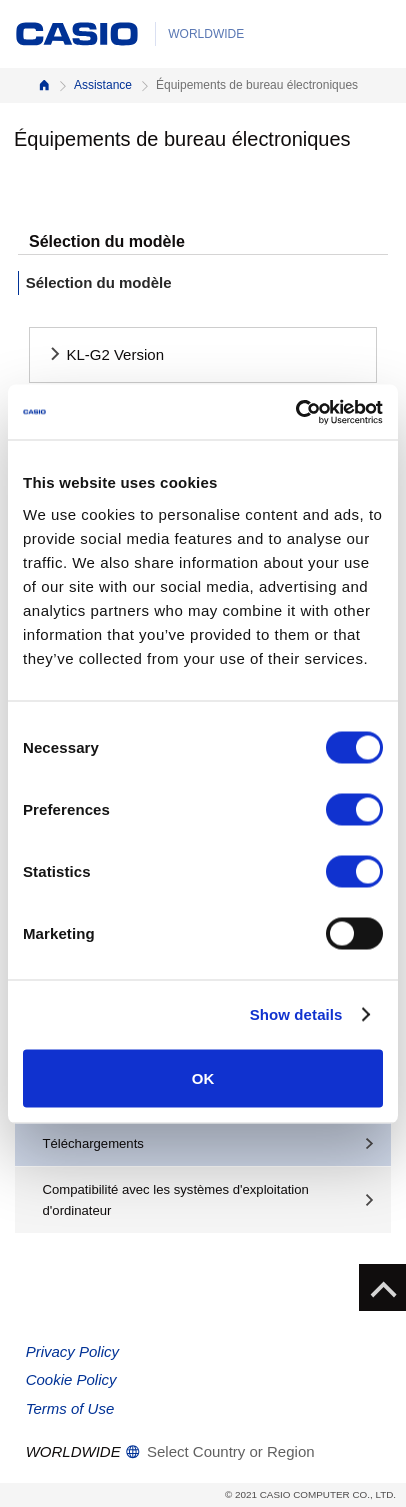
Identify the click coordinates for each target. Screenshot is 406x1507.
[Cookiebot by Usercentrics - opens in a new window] (295, 412)
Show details (296, 1014)
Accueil (44, 85)
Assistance (103, 85)
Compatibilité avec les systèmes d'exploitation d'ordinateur (176, 1200)
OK (203, 1077)
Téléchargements (93, 1143)
